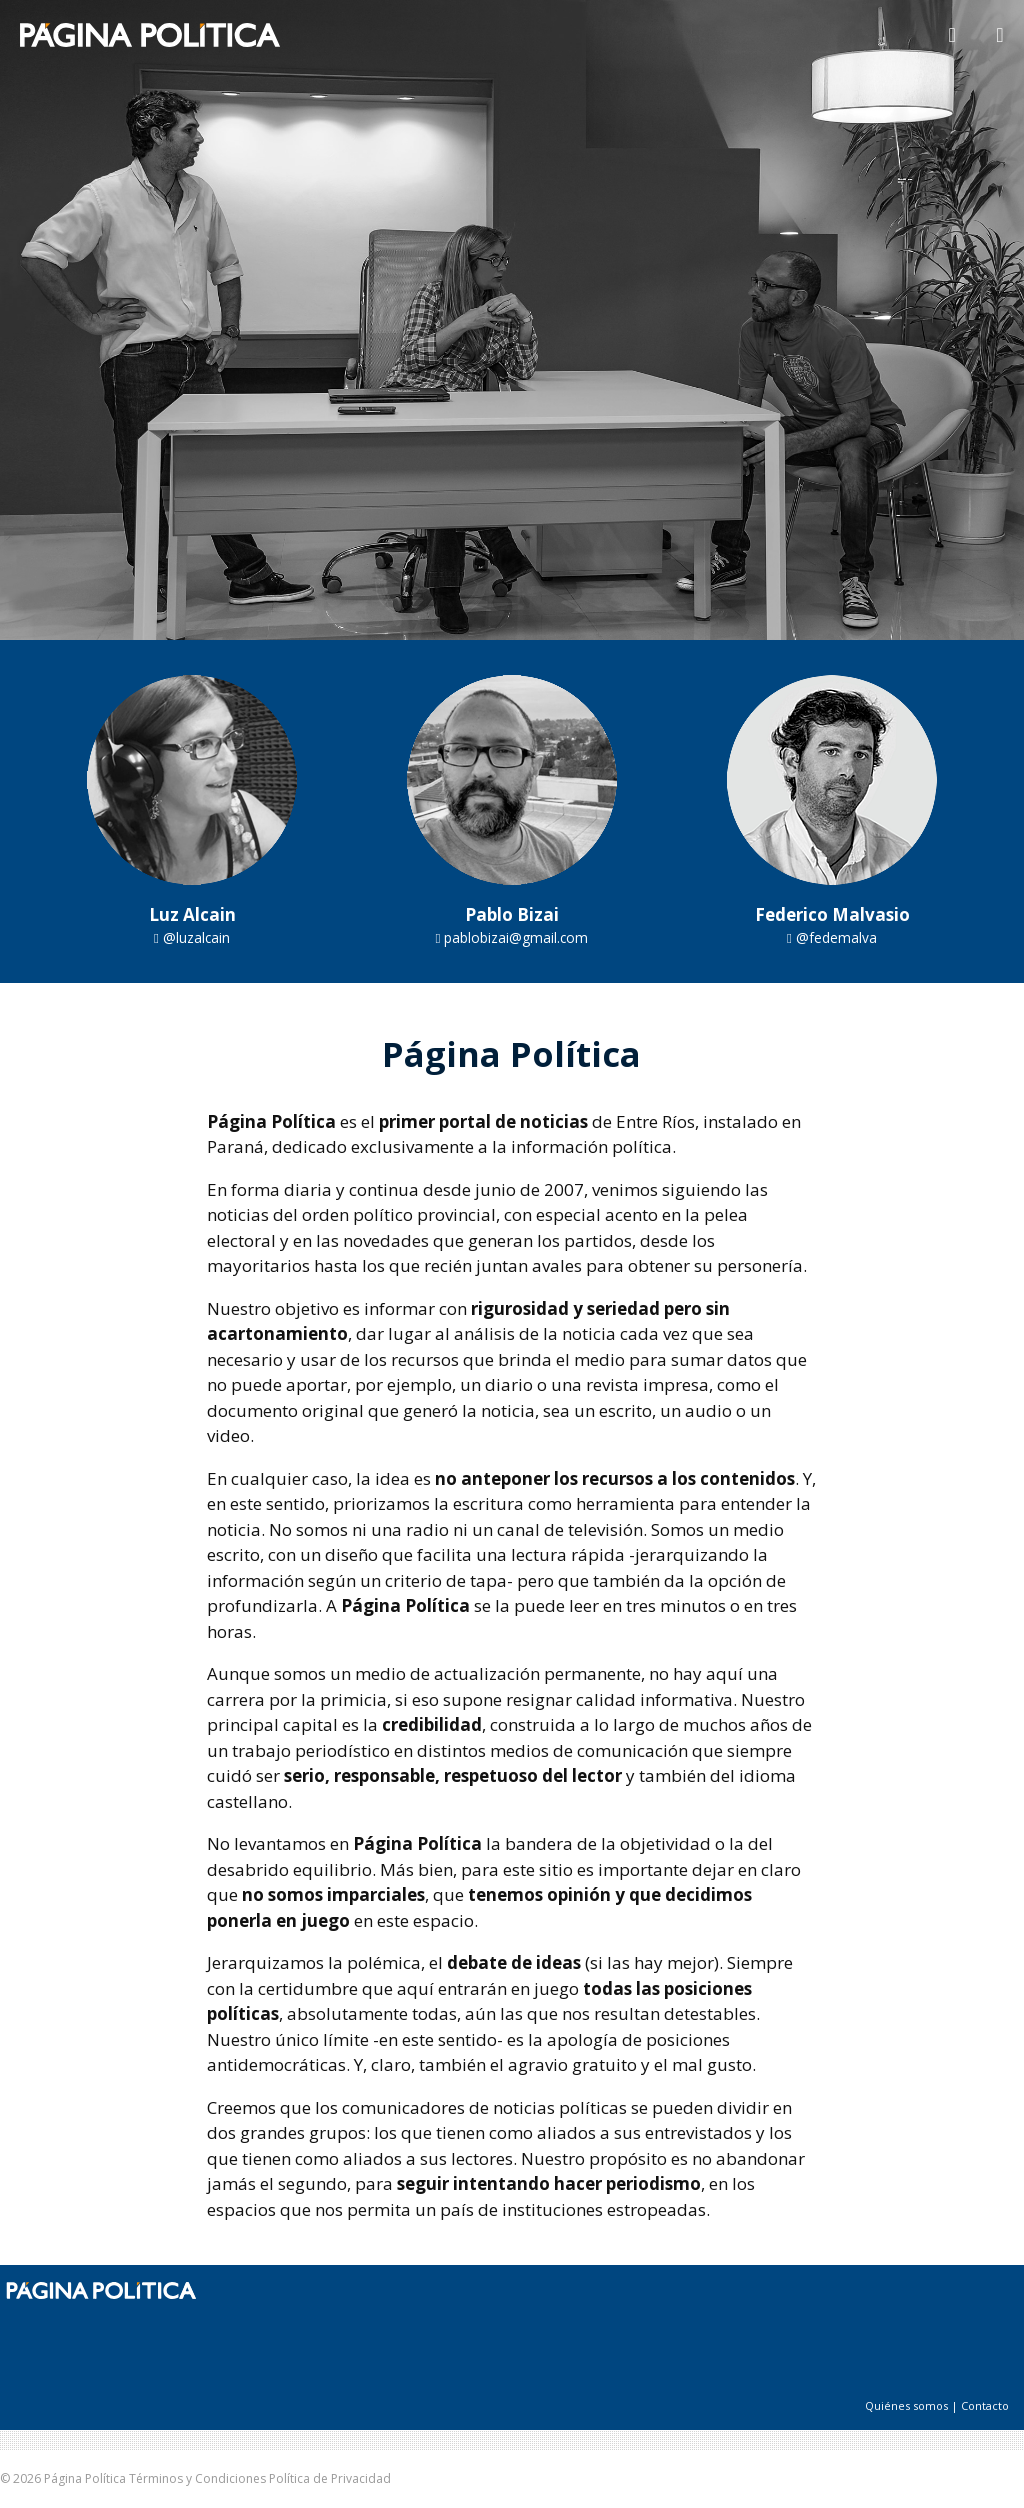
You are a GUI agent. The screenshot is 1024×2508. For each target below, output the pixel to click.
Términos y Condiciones (197, 2478)
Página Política (85, 2478)
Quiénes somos (906, 2405)
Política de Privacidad (330, 2478)
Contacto (985, 2405)
